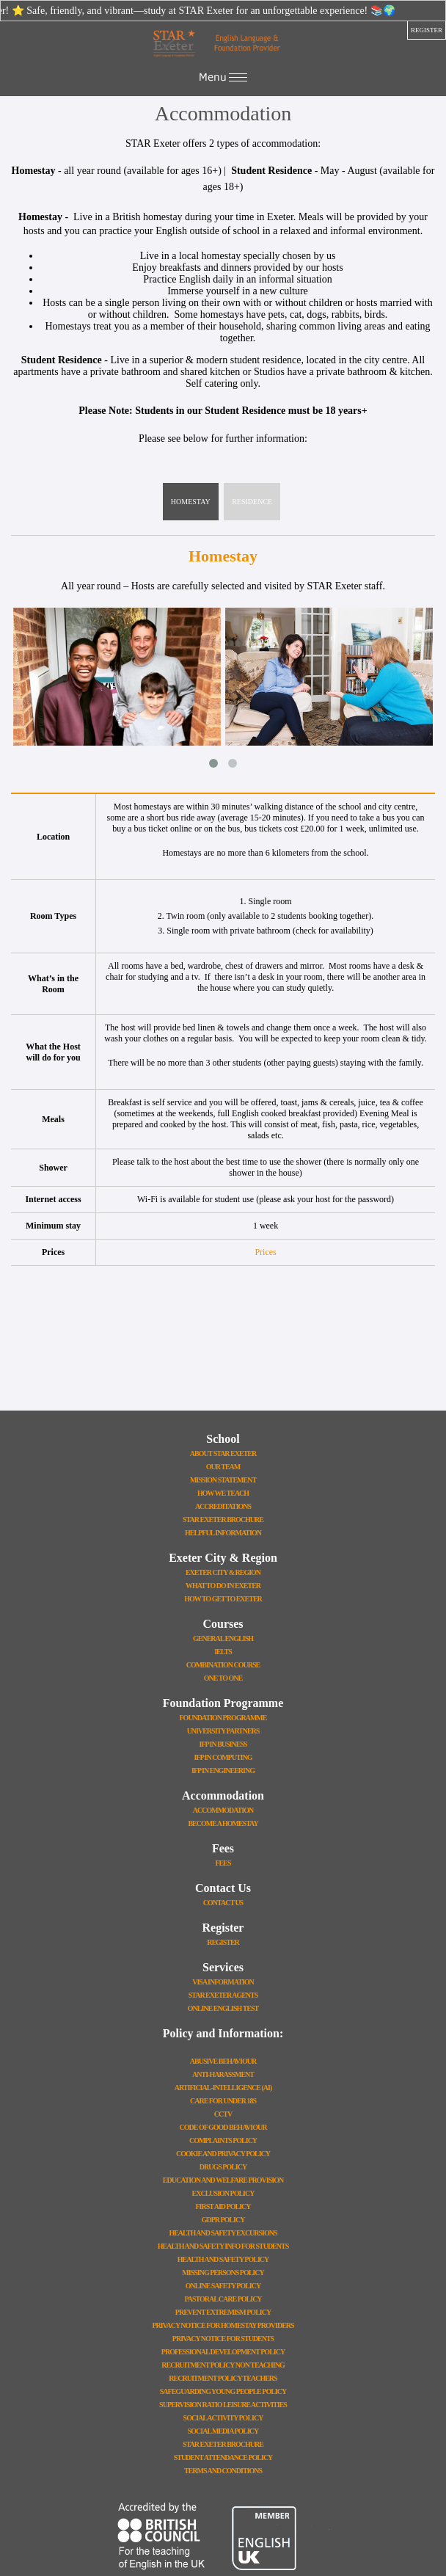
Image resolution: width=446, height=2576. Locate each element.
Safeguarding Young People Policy (223, 2391)
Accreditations (223, 1506)
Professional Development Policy (223, 2352)
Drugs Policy (223, 2167)
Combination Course (223, 1665)
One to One (223, 1678)
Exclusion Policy (223, 2193)
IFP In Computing (223, 1757)
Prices (265, 1252)
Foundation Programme (223, 1718)
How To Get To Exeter (223, 1599)
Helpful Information (223, 1533)
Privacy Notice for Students (223, 2339)
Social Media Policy (223, 2431)
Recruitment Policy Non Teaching (222, 2365)
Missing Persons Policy (222, 2272)
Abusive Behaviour (223, 2061)
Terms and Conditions (223, 2471)
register (426, 30)
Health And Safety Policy (223, 2259)
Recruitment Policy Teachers (223, 2378)
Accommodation (223, 1810)
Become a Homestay (222, 1823)
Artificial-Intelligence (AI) (223, 2088)
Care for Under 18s (223, 2101)
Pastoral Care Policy (222, 2299)
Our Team (223, 1467)
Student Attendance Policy (223, 2457)
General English (223, 1638)
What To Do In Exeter (223, 1586)
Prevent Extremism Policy (223, 2312)
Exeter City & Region (223, 1572)
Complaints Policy (223, 2140)
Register (223, 1942)
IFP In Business (222, 1744)
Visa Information (223, 1982)
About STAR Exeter (223, 1453)
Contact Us (223, 1903)
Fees (222, 1863)
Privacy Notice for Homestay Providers (222, 2325)
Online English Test (223, 2008)
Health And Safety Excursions (223, 2233)
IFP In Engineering (223, 1771)
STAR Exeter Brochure (223, 1520)
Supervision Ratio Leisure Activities (223, 2405)
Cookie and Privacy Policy (223, 2154)
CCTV (223, 2114)
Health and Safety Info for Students (223, 2246)
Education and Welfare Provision (223, 2180)
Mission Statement (223, 1480)
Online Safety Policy (223, 2286)
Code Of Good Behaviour (223, 2127)
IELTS (223, 1652)
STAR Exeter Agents (223, 1995)
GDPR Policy (223, 2220)
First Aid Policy (223, 2206)
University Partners (223, 1731)
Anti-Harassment (223, 2074)
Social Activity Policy (223, 2418)
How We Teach (223, 1493)
